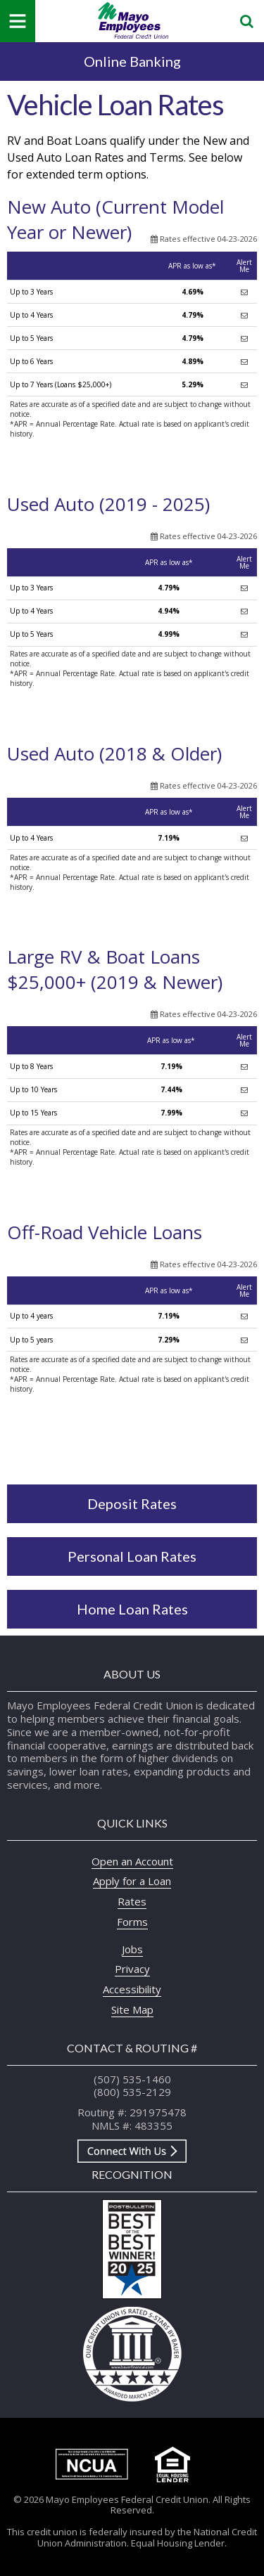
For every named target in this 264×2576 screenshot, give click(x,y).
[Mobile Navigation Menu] (17, 21)
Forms (132, 1922)
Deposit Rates (132, 1503)
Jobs (132, 1949)
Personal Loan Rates (132, 1556)
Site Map (132, 2009)
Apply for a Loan (132, 1881)
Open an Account (132, 1861)
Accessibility (132, 1989)
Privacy (132, 1969)
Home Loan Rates (132, 1608)
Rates (132, 1901)
